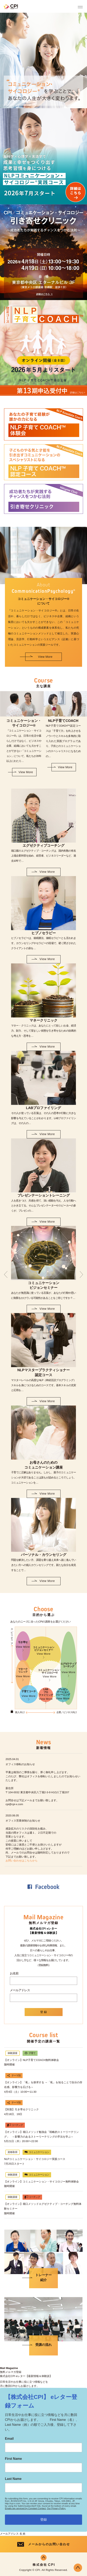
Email (9, 2438)
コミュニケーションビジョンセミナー (43, 1651)
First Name (13, 2458)
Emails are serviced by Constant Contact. (25, 2508)
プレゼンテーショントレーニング (63, 1694)
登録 (43, 2519)
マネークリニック (23, 1673)
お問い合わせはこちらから (22, 1860)
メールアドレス (20, 1990)
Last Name (13, 2478)
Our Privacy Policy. (56, 2508)
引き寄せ (23, 1645)
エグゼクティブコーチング (69, 1668)
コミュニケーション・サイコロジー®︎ (49, 1673)
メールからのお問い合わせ (43, 2544)
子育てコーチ (29, 1694)
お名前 (14, 1973)
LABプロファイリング (46, 1694)
